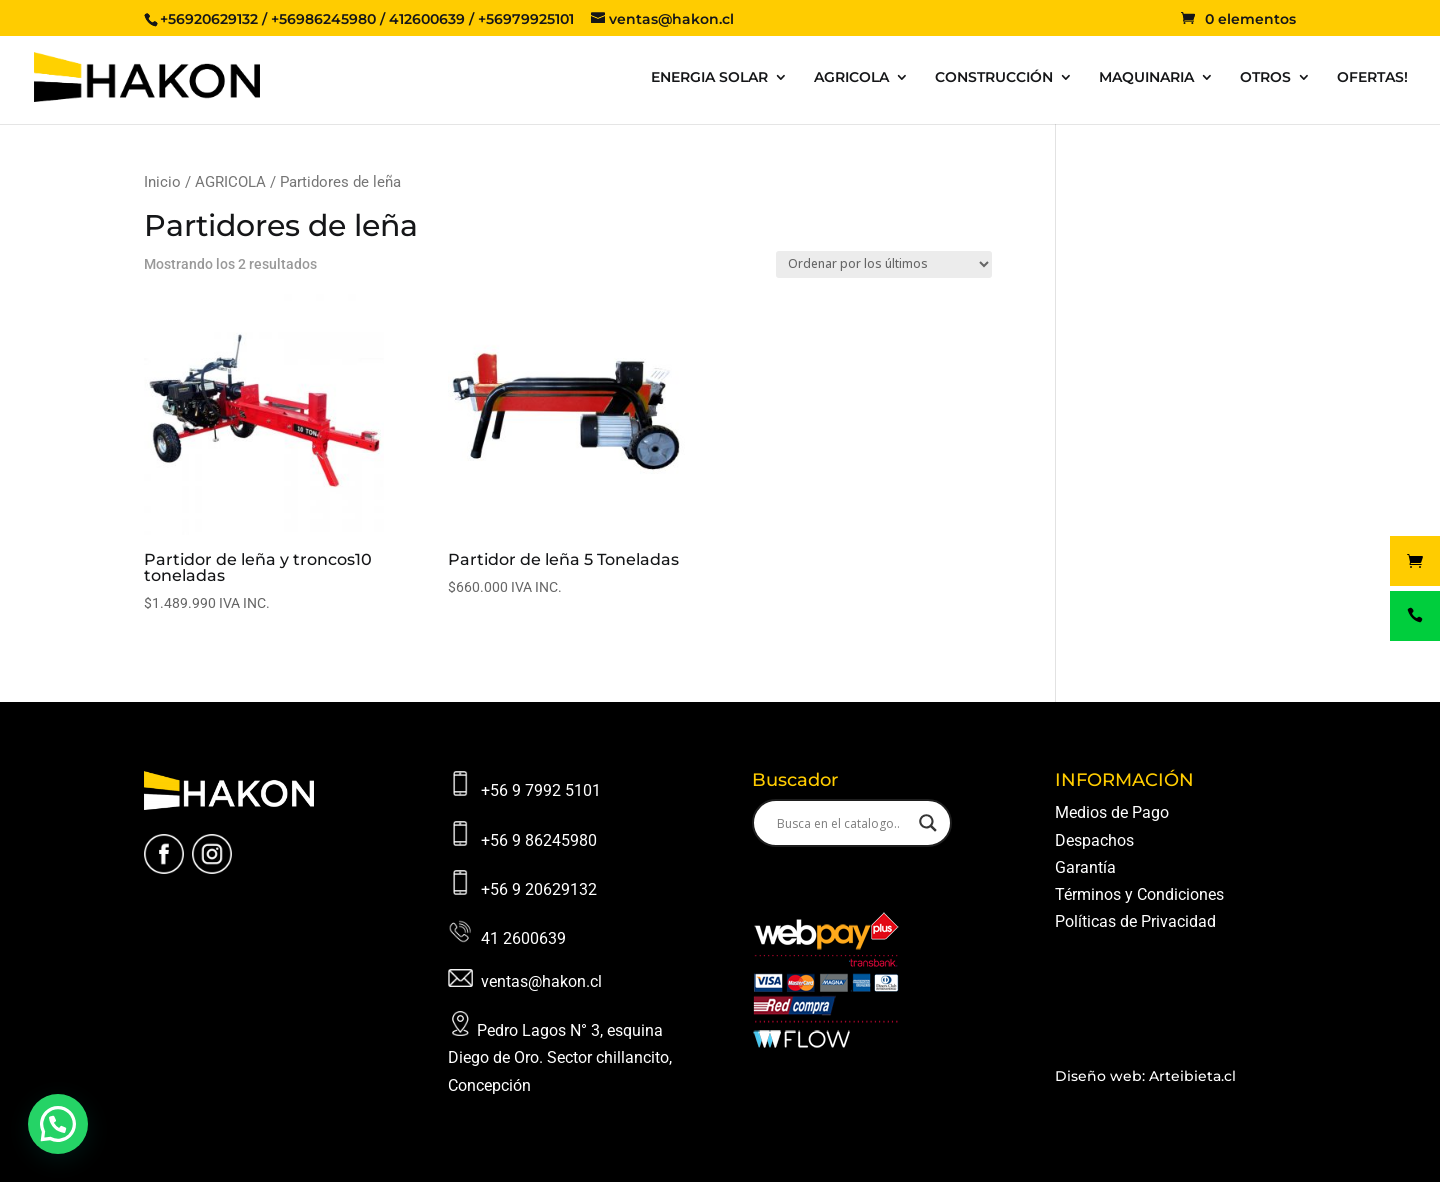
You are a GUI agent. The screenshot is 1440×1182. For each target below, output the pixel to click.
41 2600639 (523, 938)
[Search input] (843, 823)
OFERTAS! (1372, 78)
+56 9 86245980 (539, 840)
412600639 (427, 19)
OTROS (1265, 78)
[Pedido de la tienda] (884, 264)
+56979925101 (526, 19)
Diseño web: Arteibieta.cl (1145, 1076)
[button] (58, 1124)
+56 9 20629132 (539, 889)
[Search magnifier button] (928, 823)
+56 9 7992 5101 (541, 790)
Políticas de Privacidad (1135, 921)
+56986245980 (323, 19)
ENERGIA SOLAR (709, 78)
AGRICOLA (851, 78)
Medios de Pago (1112, 812)
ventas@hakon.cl (541, 981)
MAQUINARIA (1146, 78)
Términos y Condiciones (1139, 894)
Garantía (1085, 867)
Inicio (162, 182)
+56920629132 (209, 19)
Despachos (1094, 840)
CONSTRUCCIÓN (994, 78)
